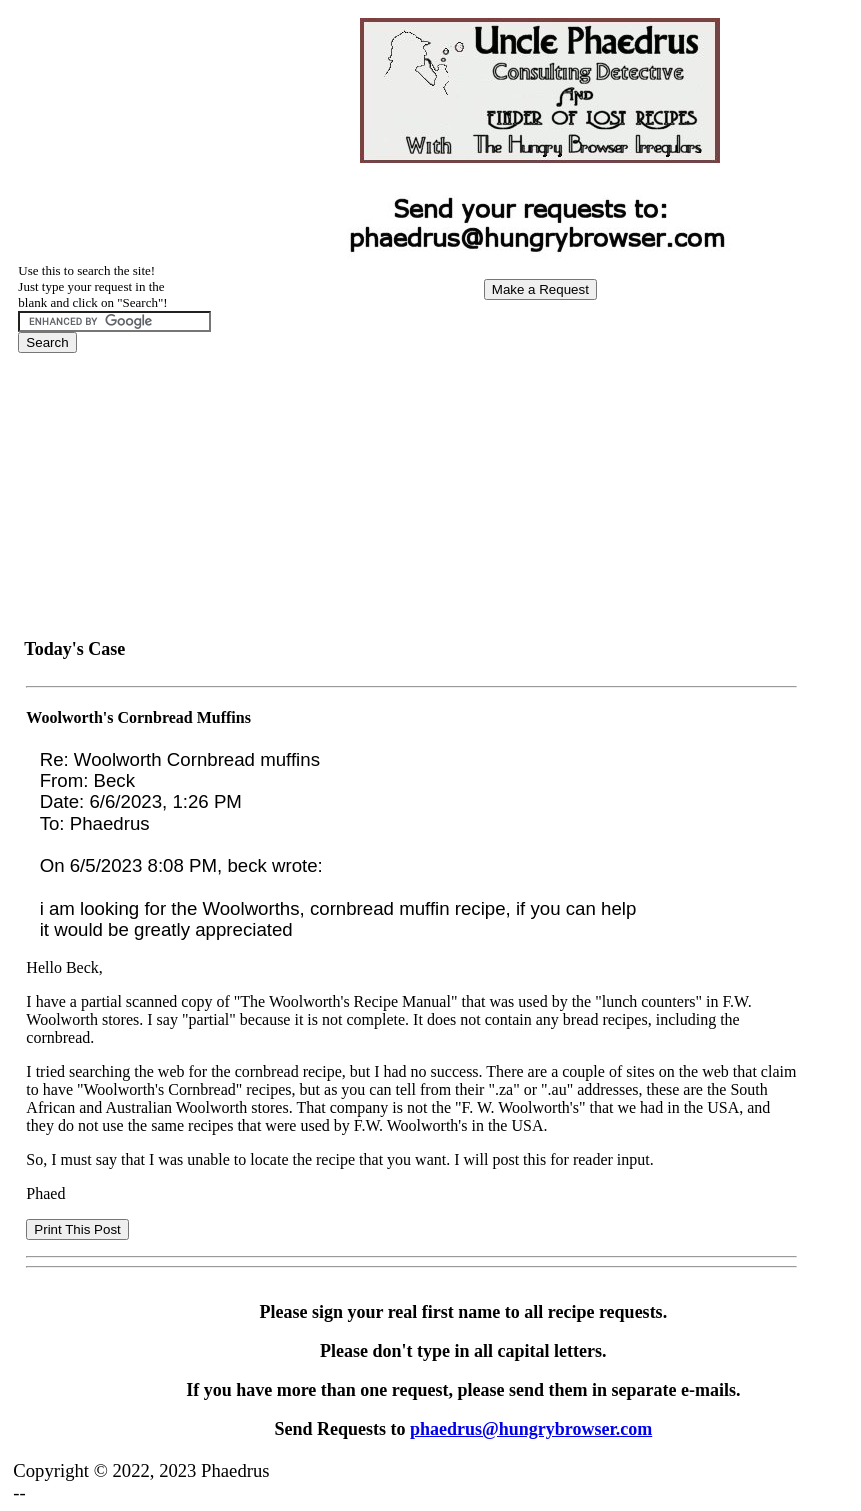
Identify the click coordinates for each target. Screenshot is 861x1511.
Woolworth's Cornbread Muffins (138, 717)
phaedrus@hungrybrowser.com (531, 1429)
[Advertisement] (540, 456)
